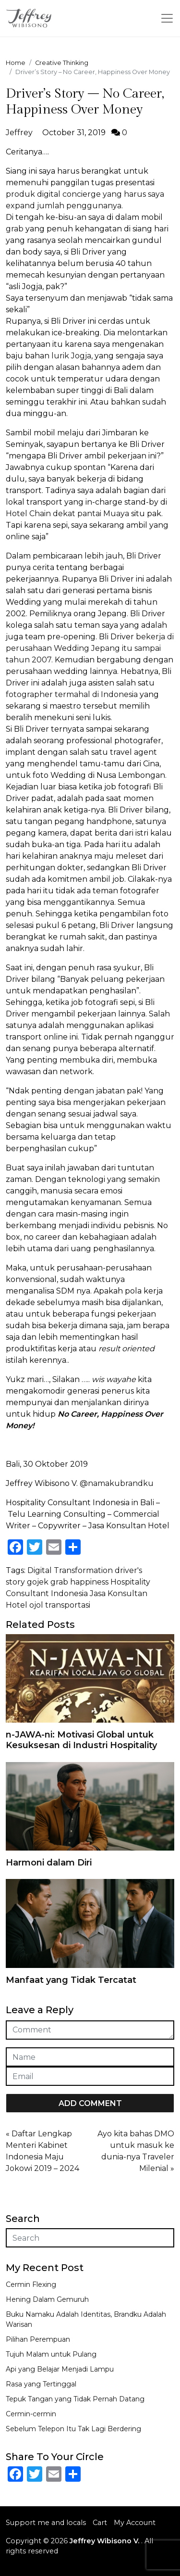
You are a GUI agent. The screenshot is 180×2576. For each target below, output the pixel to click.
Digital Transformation (70, 1570)
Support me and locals (46, 2522)
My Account (135, 2522)
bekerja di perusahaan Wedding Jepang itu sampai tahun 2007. (90, 648)
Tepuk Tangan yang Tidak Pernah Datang (75, 2399)
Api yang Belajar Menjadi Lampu (60, 2369)
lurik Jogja (71, 355)
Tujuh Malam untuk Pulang (51, 2354)
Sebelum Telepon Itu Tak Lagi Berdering (73, 2428)
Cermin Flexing (31, 2284)
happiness (89, 1581)
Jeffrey (19, 132)
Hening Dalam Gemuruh (47, 2299)
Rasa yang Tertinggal (41, 2384)
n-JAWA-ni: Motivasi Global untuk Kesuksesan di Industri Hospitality (81, 1740)
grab (15, 228)
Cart (100, 2522)
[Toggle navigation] (167, 18)
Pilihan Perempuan (38, 2339)
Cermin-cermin (31, 2414)
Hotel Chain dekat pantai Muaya (67, 513)
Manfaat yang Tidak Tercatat (71, 1980)
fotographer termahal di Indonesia (72, 694)
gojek (37, 1581)
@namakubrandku (117, 1483)
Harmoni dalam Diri (49, 1862)
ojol (36, 1605)
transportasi (67, 1605)
